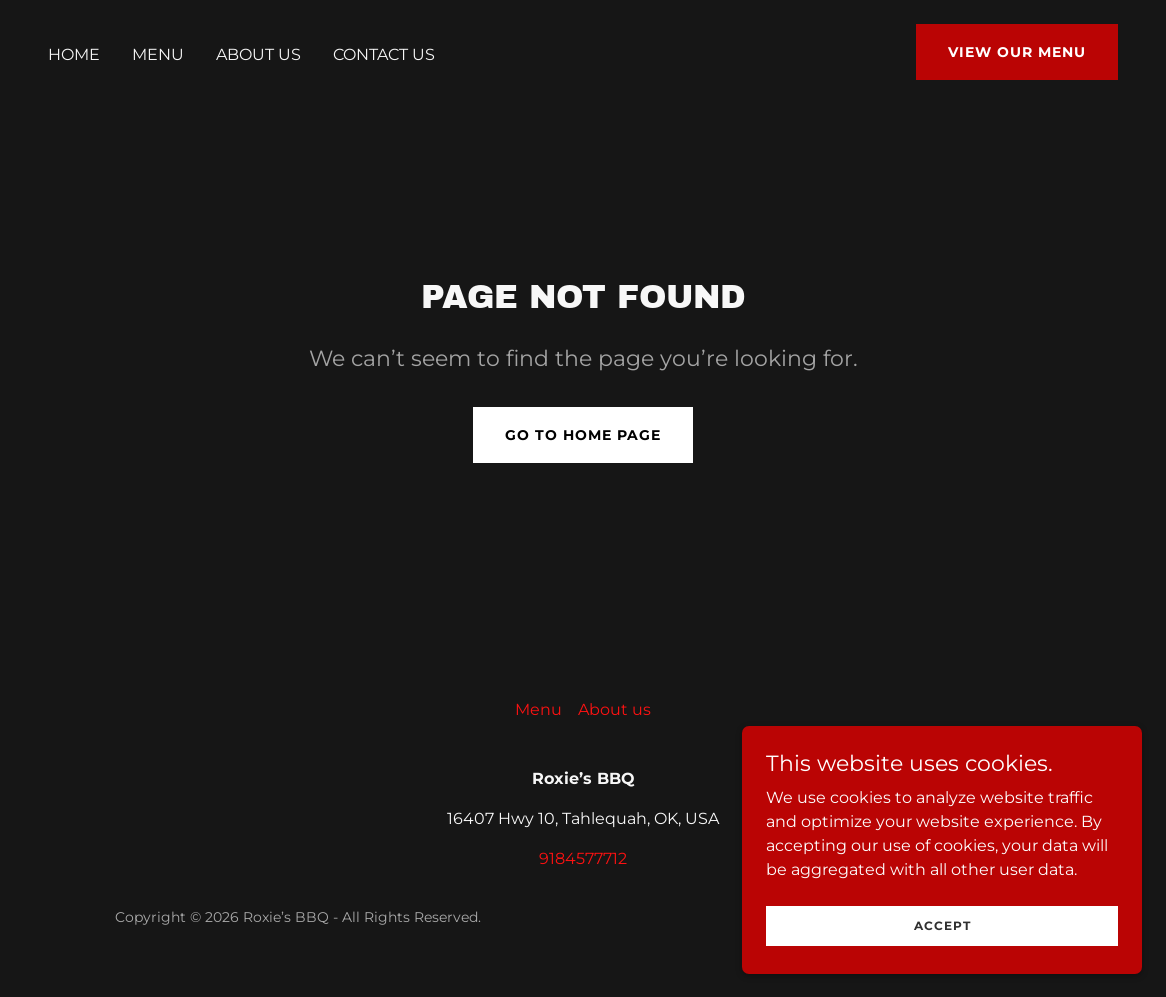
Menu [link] (158, 54)
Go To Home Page (583, 435)
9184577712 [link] (583, 858)
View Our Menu (1017, 52)
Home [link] (74, 54)
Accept (942, 938)
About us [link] (258, 54)
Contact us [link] (384, 54)
